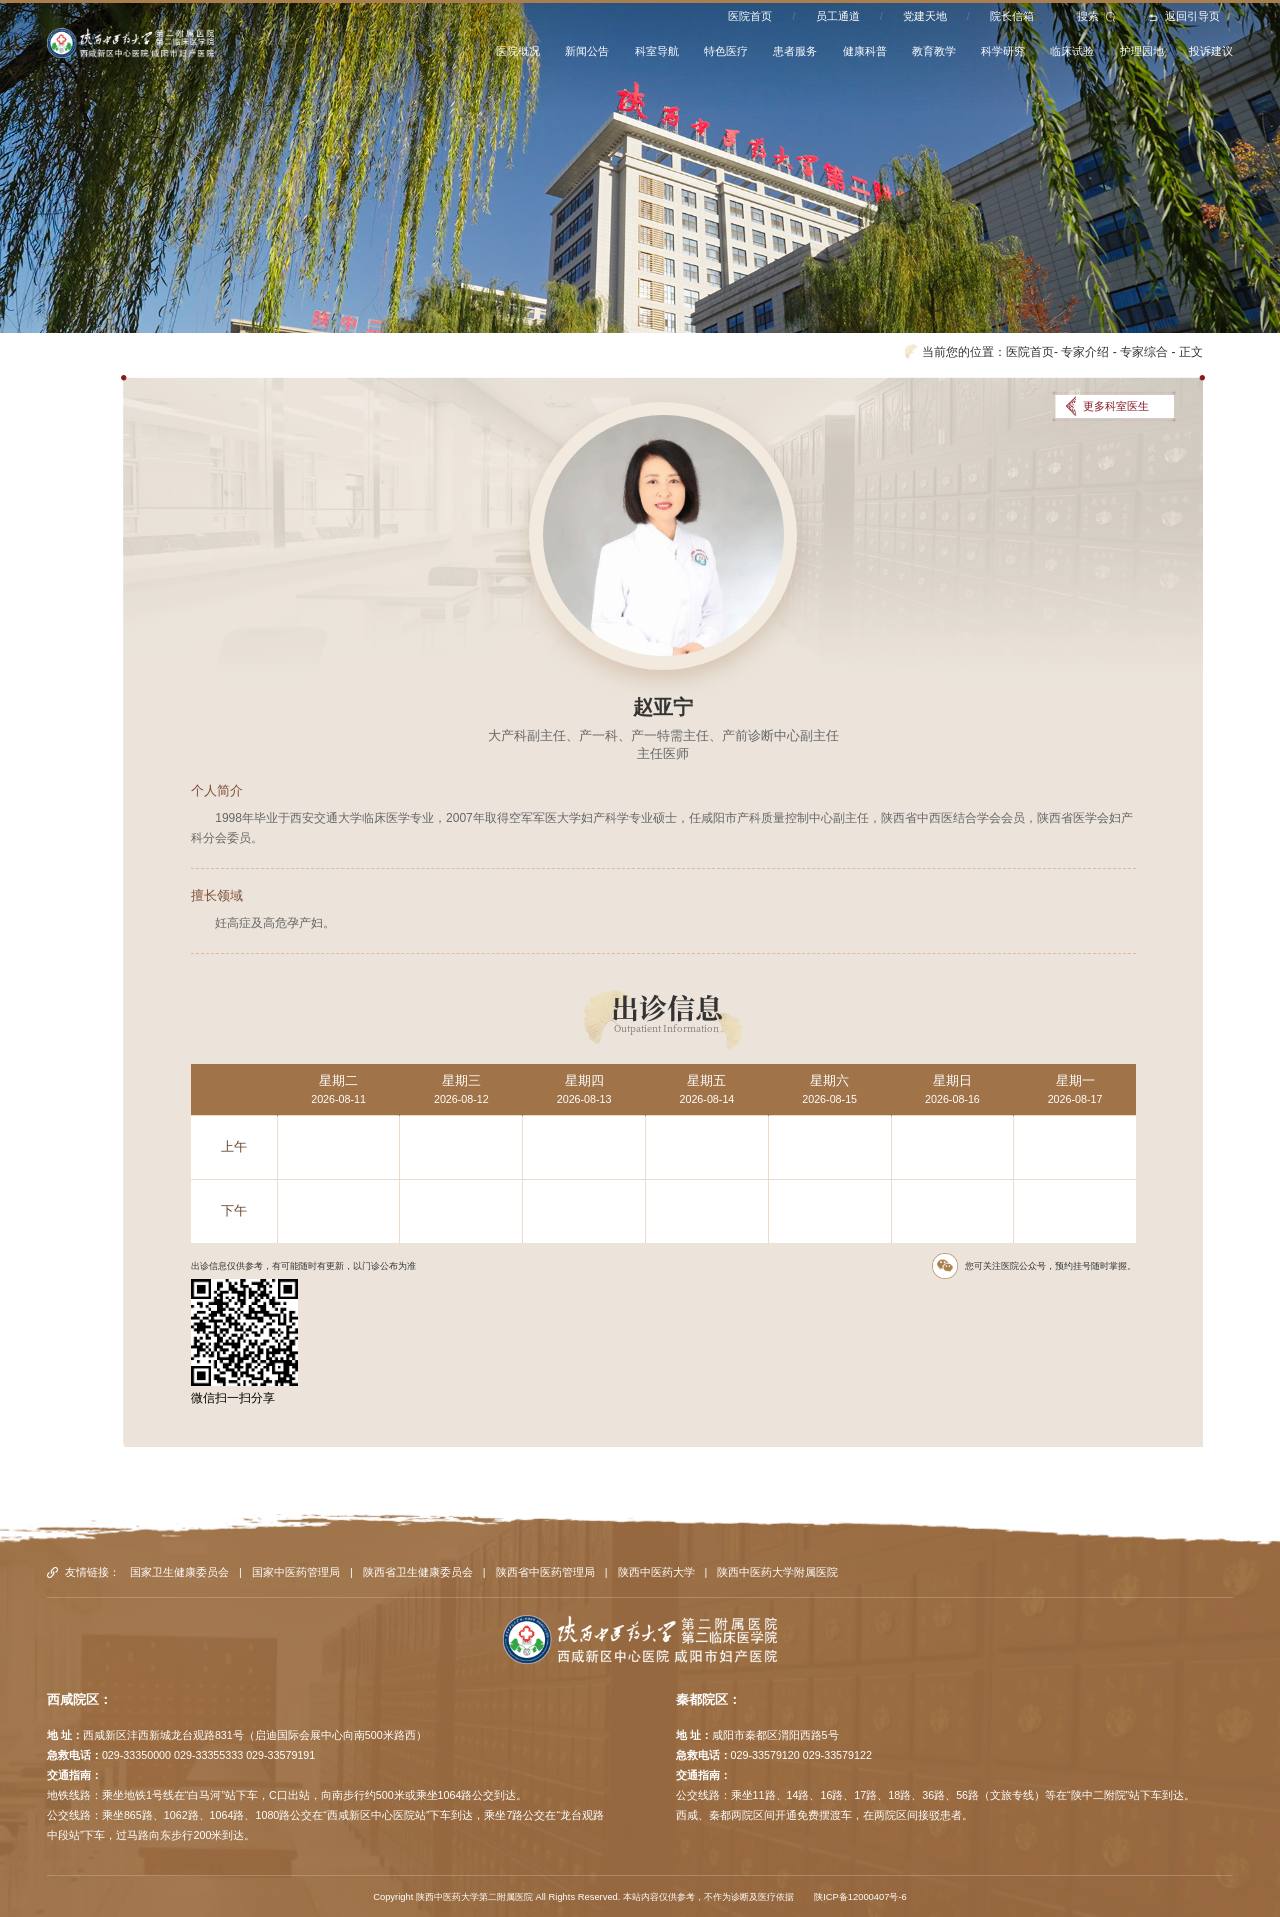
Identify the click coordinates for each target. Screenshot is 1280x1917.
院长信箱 (1012, 16)
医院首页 (750, 16)
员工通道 (838, 16)
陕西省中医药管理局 (545, 1572)
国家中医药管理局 (296, 1572)
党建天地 (925, 16)
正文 (1191, 352)
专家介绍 (1085, 352)
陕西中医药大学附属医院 (777, 1572)
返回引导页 (1184, 16)
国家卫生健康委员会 (179, 1572)
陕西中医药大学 (656, 1572)
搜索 (1096, 16)
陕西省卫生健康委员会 (418, 1572)
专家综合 (1144, 352)
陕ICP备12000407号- (857, 1897)
